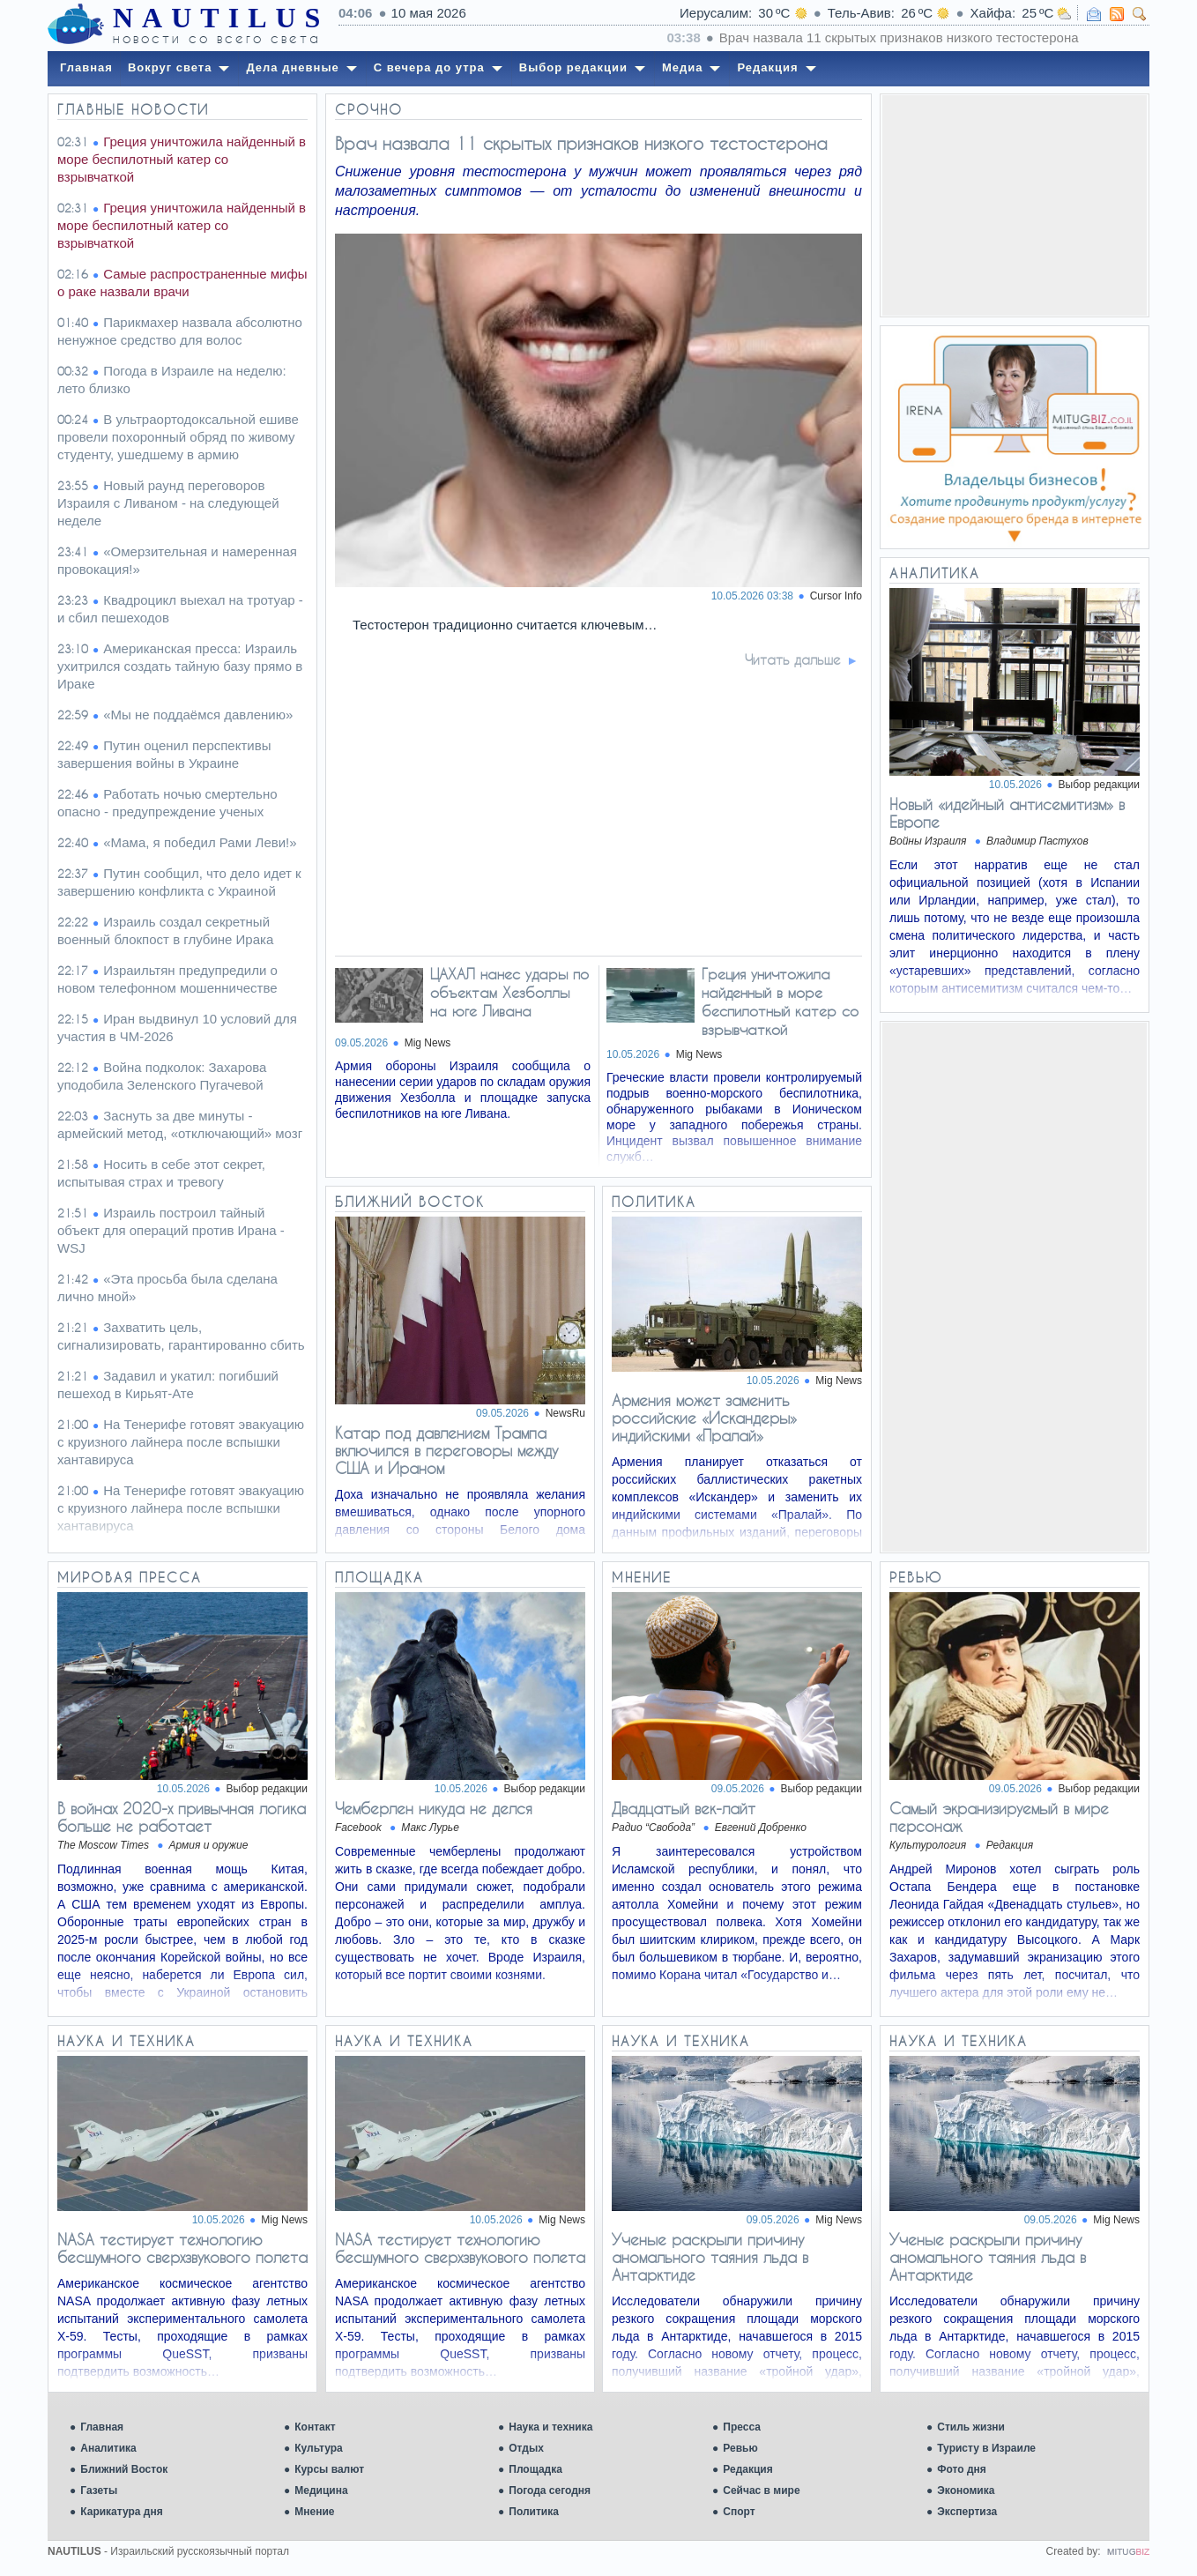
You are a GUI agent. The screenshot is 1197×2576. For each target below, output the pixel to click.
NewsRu (565, 1413)
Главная (101, 2427)
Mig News (428, 1043)
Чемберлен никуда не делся (433, 1808)
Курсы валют (329, 2469)
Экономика (965, 2490)
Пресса (742, 2427)
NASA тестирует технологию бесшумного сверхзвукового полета (182, 2248)
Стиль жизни (971, 2427)
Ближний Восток (123, 2469)
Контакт (314, 2427)
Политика (534, 2511)
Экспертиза (967, 2511)
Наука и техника (550, 2427)
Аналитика (108, 2448)
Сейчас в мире (761, 2490)
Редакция (747, 2469)
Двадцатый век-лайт (683, 1808)
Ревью (740, 2448)
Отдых (526, 2448)
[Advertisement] (1014, 205)
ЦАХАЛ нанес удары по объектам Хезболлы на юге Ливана (509, 992)
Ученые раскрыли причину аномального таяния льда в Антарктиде (710, 2256)
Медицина (320, 2490)
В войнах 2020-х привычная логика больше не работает (181, 1817)
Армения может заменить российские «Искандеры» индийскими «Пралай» (704, 1417)
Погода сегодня (550, 2490)
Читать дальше (793, 659)
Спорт (739, 2511)
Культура (318, 2448)
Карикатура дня (121, 2511)
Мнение (314, 2511)
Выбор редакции (1099, 784)
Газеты (98, 2490)
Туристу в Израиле (986, 2448)
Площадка (535, 2469)
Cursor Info (836, 596)
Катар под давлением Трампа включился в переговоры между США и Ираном (446, 1450)
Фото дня (961, 2469)
